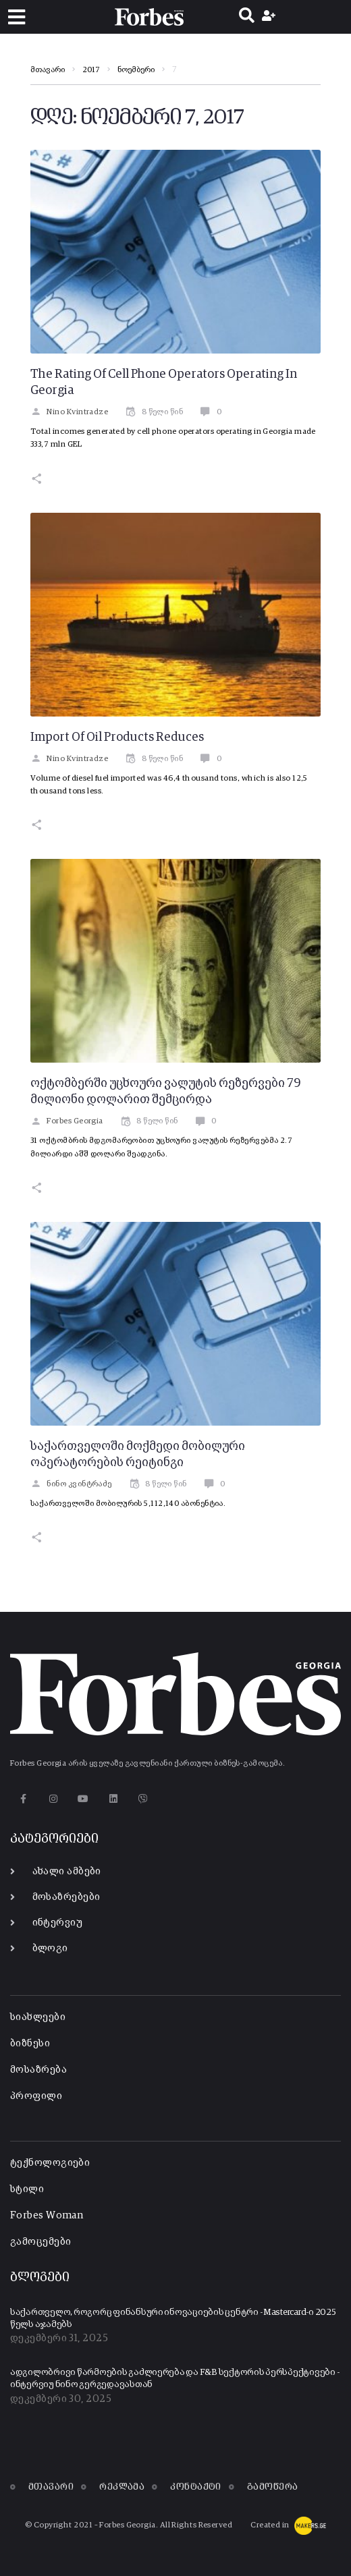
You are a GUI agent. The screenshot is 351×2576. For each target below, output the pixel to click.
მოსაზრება (38, 2070)
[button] (16, 17)
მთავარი (47, 70)
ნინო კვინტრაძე (71, 1484)
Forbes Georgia (66, 1121)
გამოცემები (41, 2242)
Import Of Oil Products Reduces (117, 737)
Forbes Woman (46, 2215)
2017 (91, 70)
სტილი (27, 2189)
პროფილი (36, 2096)
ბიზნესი (30, 2043)
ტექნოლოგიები (50, 2163)
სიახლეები (37, 2017)
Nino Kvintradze (69, 412)
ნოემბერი (136, 70)
